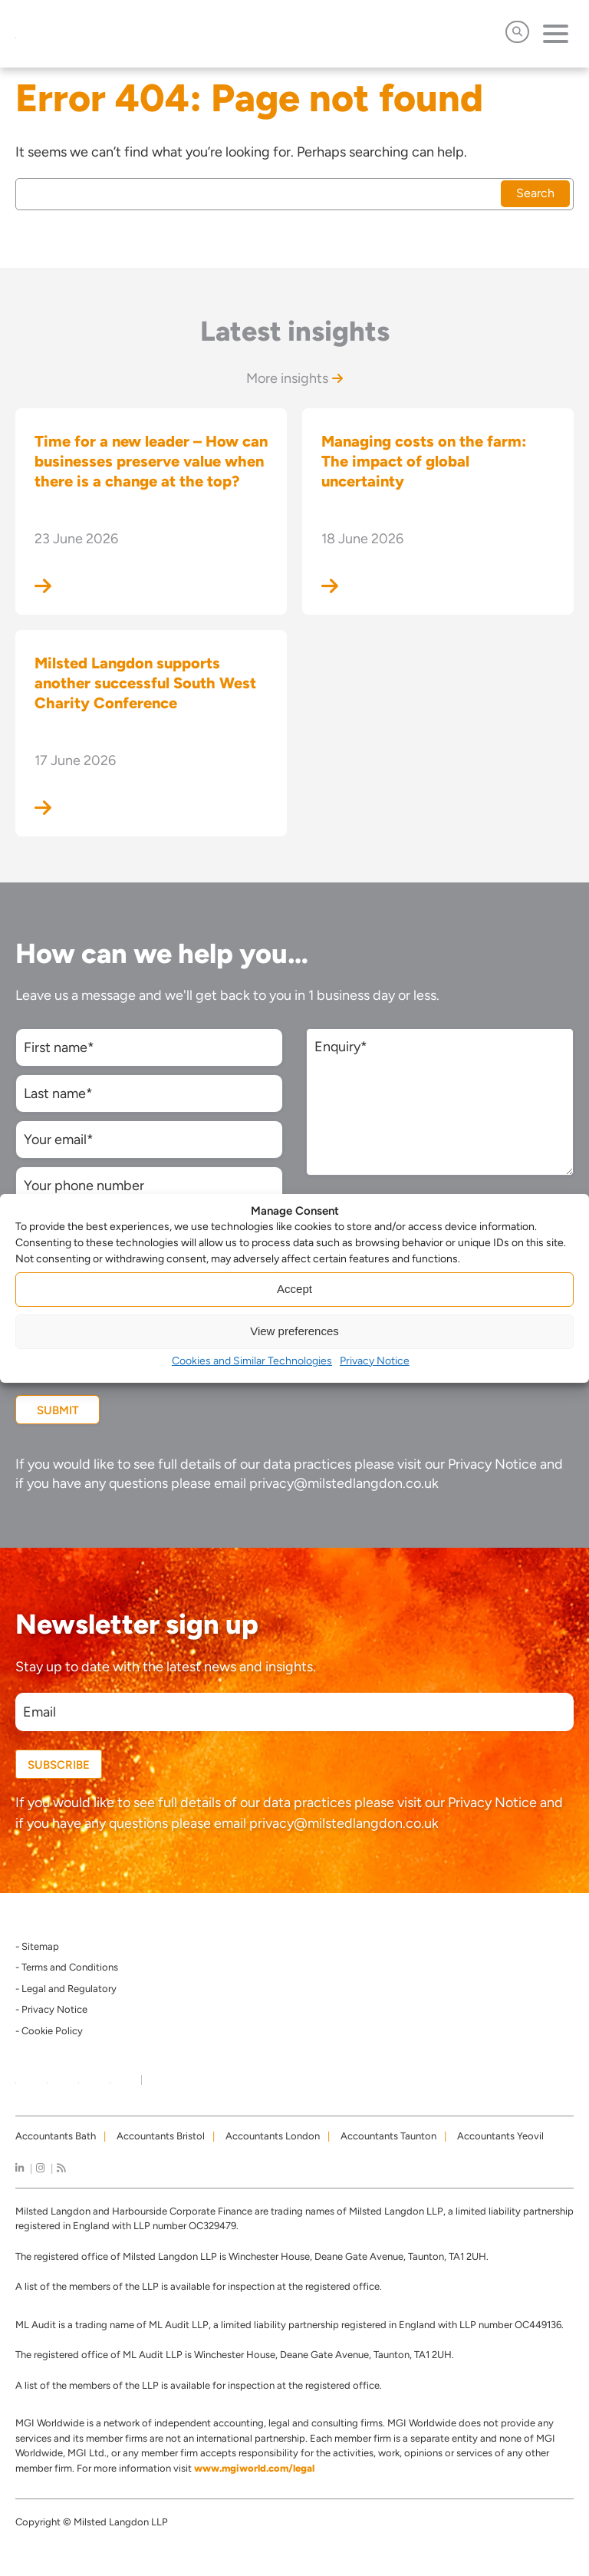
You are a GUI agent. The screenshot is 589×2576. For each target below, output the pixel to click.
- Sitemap (37, 1946)
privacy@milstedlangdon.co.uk (344, 1483)
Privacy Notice (375, 1360)
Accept (294, 1288)
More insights (294, 378)
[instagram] (40, 2168)
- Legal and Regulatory (66, 1988)
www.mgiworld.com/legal (254, 2468)
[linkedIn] (19, 2168)
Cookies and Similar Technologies (252, 1360)
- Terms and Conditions (66, 1967)
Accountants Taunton (388, 2136)
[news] (61, 2168)
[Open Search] (517, 32)
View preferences (294, 1330)
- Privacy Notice (51, 2009)
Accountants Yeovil (500, 2136)
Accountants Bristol (161, 2136)
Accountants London (272, 2136)
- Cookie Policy (49, 2031)
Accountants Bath (55, 2136)
